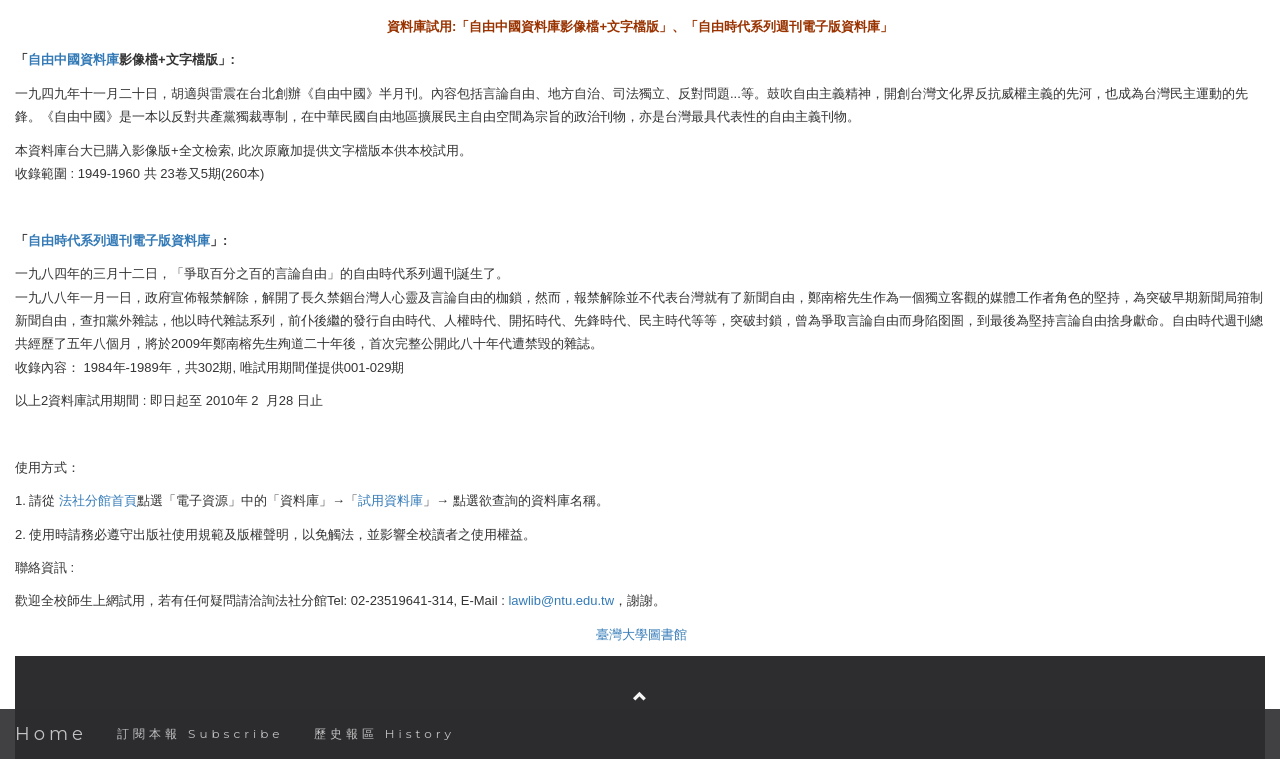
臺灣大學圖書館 (641, 634)
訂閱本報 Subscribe (200, 733)
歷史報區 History (384, 733)
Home (51, 734)
